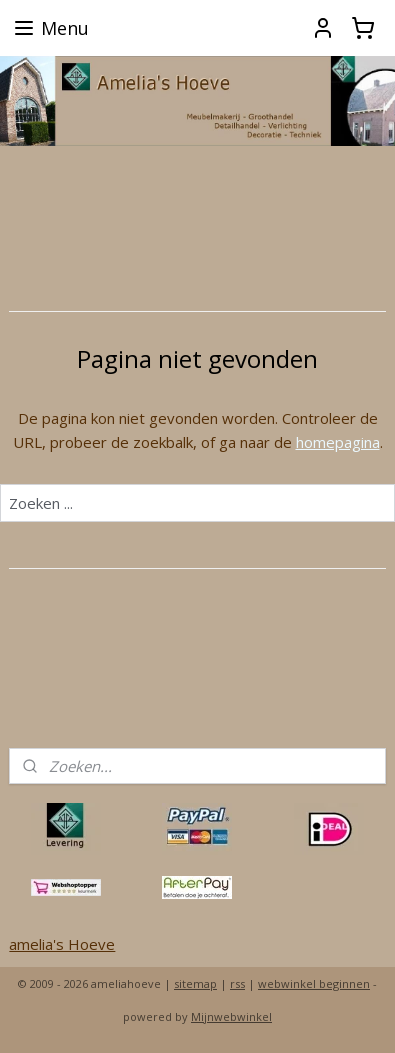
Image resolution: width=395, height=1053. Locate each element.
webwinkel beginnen (314, 983)
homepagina (338, 441)
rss (237, 983)
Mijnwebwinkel (231, 1016)
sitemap (195, 983)
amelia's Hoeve (62, 944)
